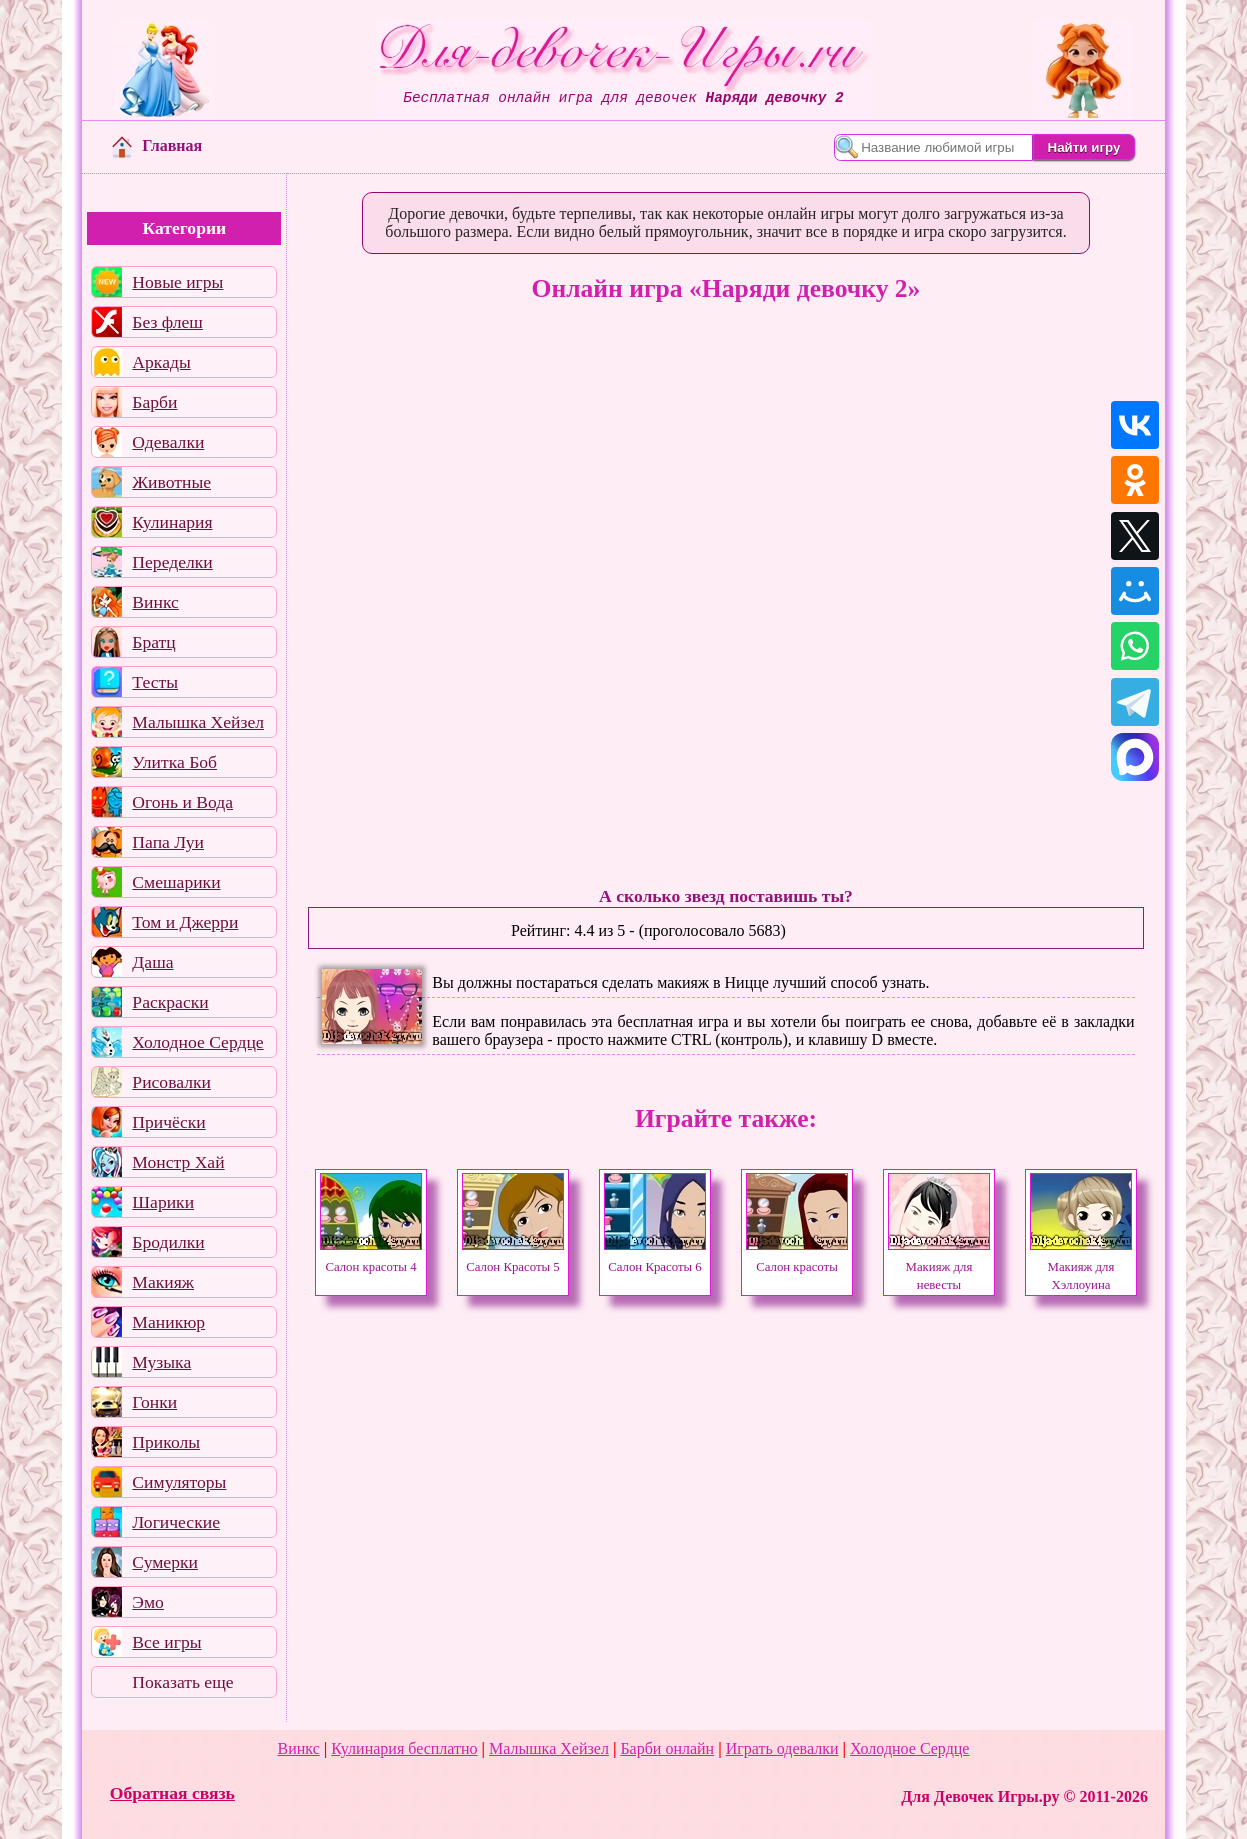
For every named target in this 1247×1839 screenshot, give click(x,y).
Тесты (155, 682)
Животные (171, 482)
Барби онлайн (667, 1748)
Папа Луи (168, 842)
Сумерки (165, 1562)
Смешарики (176, 882)
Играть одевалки (782, 1748)
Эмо (148, 1602)
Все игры (166, 1642)
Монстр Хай (178, 1162)
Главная (157, 145)
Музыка (161, 1362)
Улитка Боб (174, 762)
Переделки (172, 562)
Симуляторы (179, 1482)
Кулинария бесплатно (404, 1748)
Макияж (163, 1282)
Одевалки (168, 442)
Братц (153, 642)
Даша (152, 962)
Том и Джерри (185, 922)
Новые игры (177, 282)
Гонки (154, 1402)
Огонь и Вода (182, 802)
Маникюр (168, 1322)
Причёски (168, 1122)
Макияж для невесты (939, 1267)
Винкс (155, 602)
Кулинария (172, 522)
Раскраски (170, 1002)
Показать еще (182, 1682)
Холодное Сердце (197, 1042)
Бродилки (168, 1242)
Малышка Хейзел (198, 722)
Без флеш (167, 322)
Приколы (166, 1442)
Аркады (161, 362)
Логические (176, 1522)
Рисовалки (171, 1082)
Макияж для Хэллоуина (1081, 1267)
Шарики (163, 1202)
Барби (154, 402)
